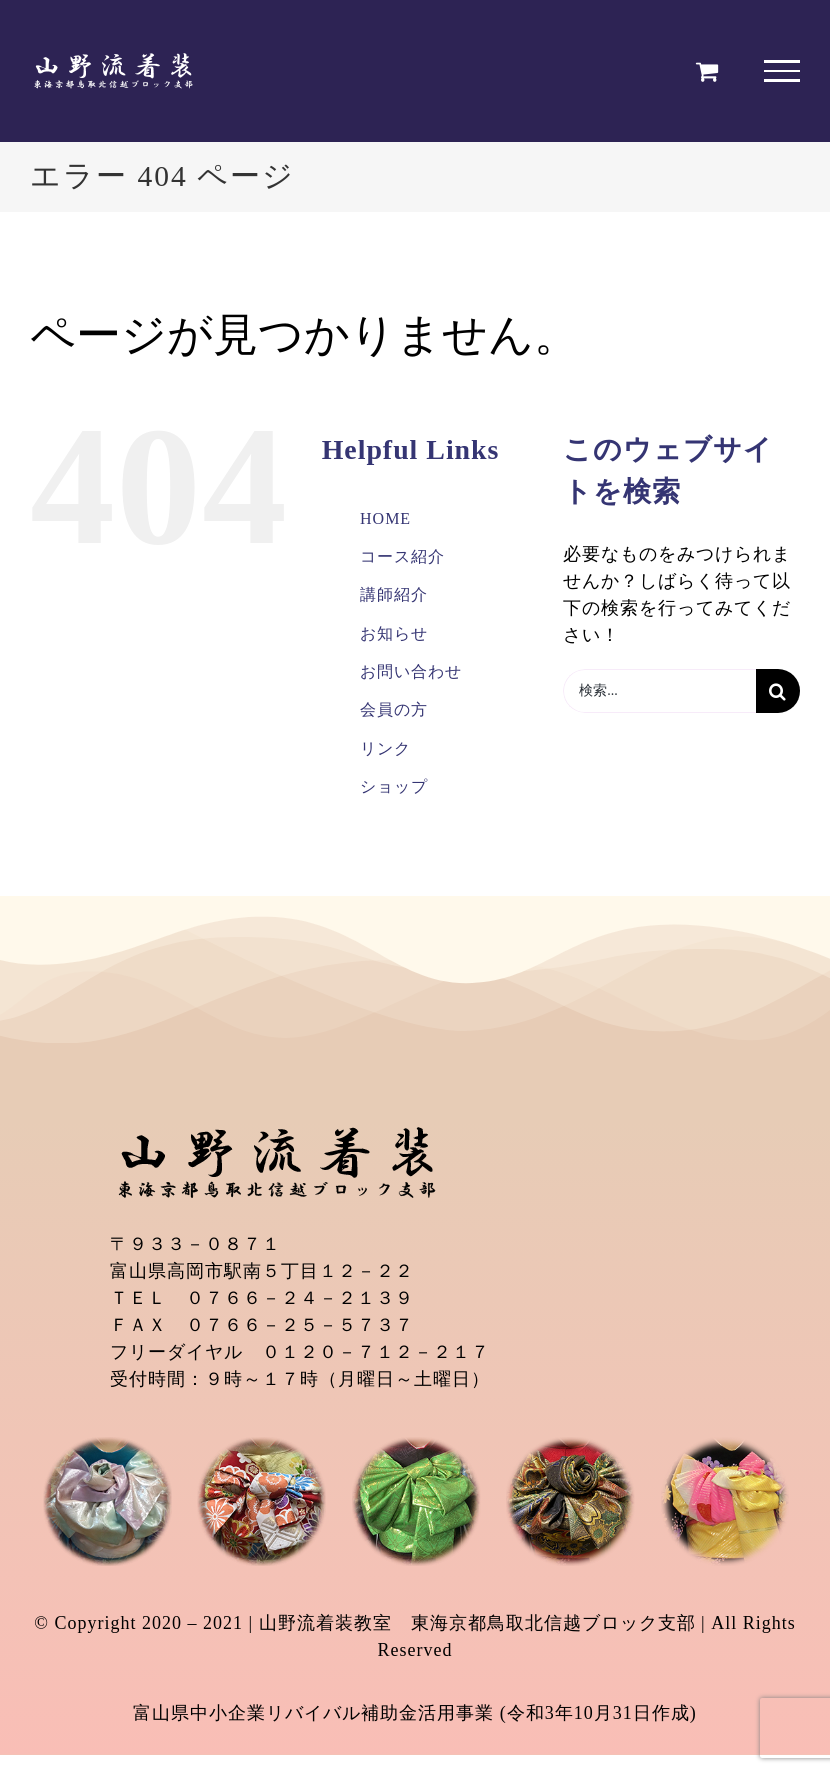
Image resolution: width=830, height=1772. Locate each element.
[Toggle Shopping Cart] (707, 71)
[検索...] (659, 691)
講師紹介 (394, 594)
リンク (385, 748)
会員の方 (394, 709)
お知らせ (394, 633)
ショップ (394, 786)
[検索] (778, 691)
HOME (385, 518)
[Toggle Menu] (782, 71)
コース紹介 (402, 556)
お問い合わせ (411, 671)
